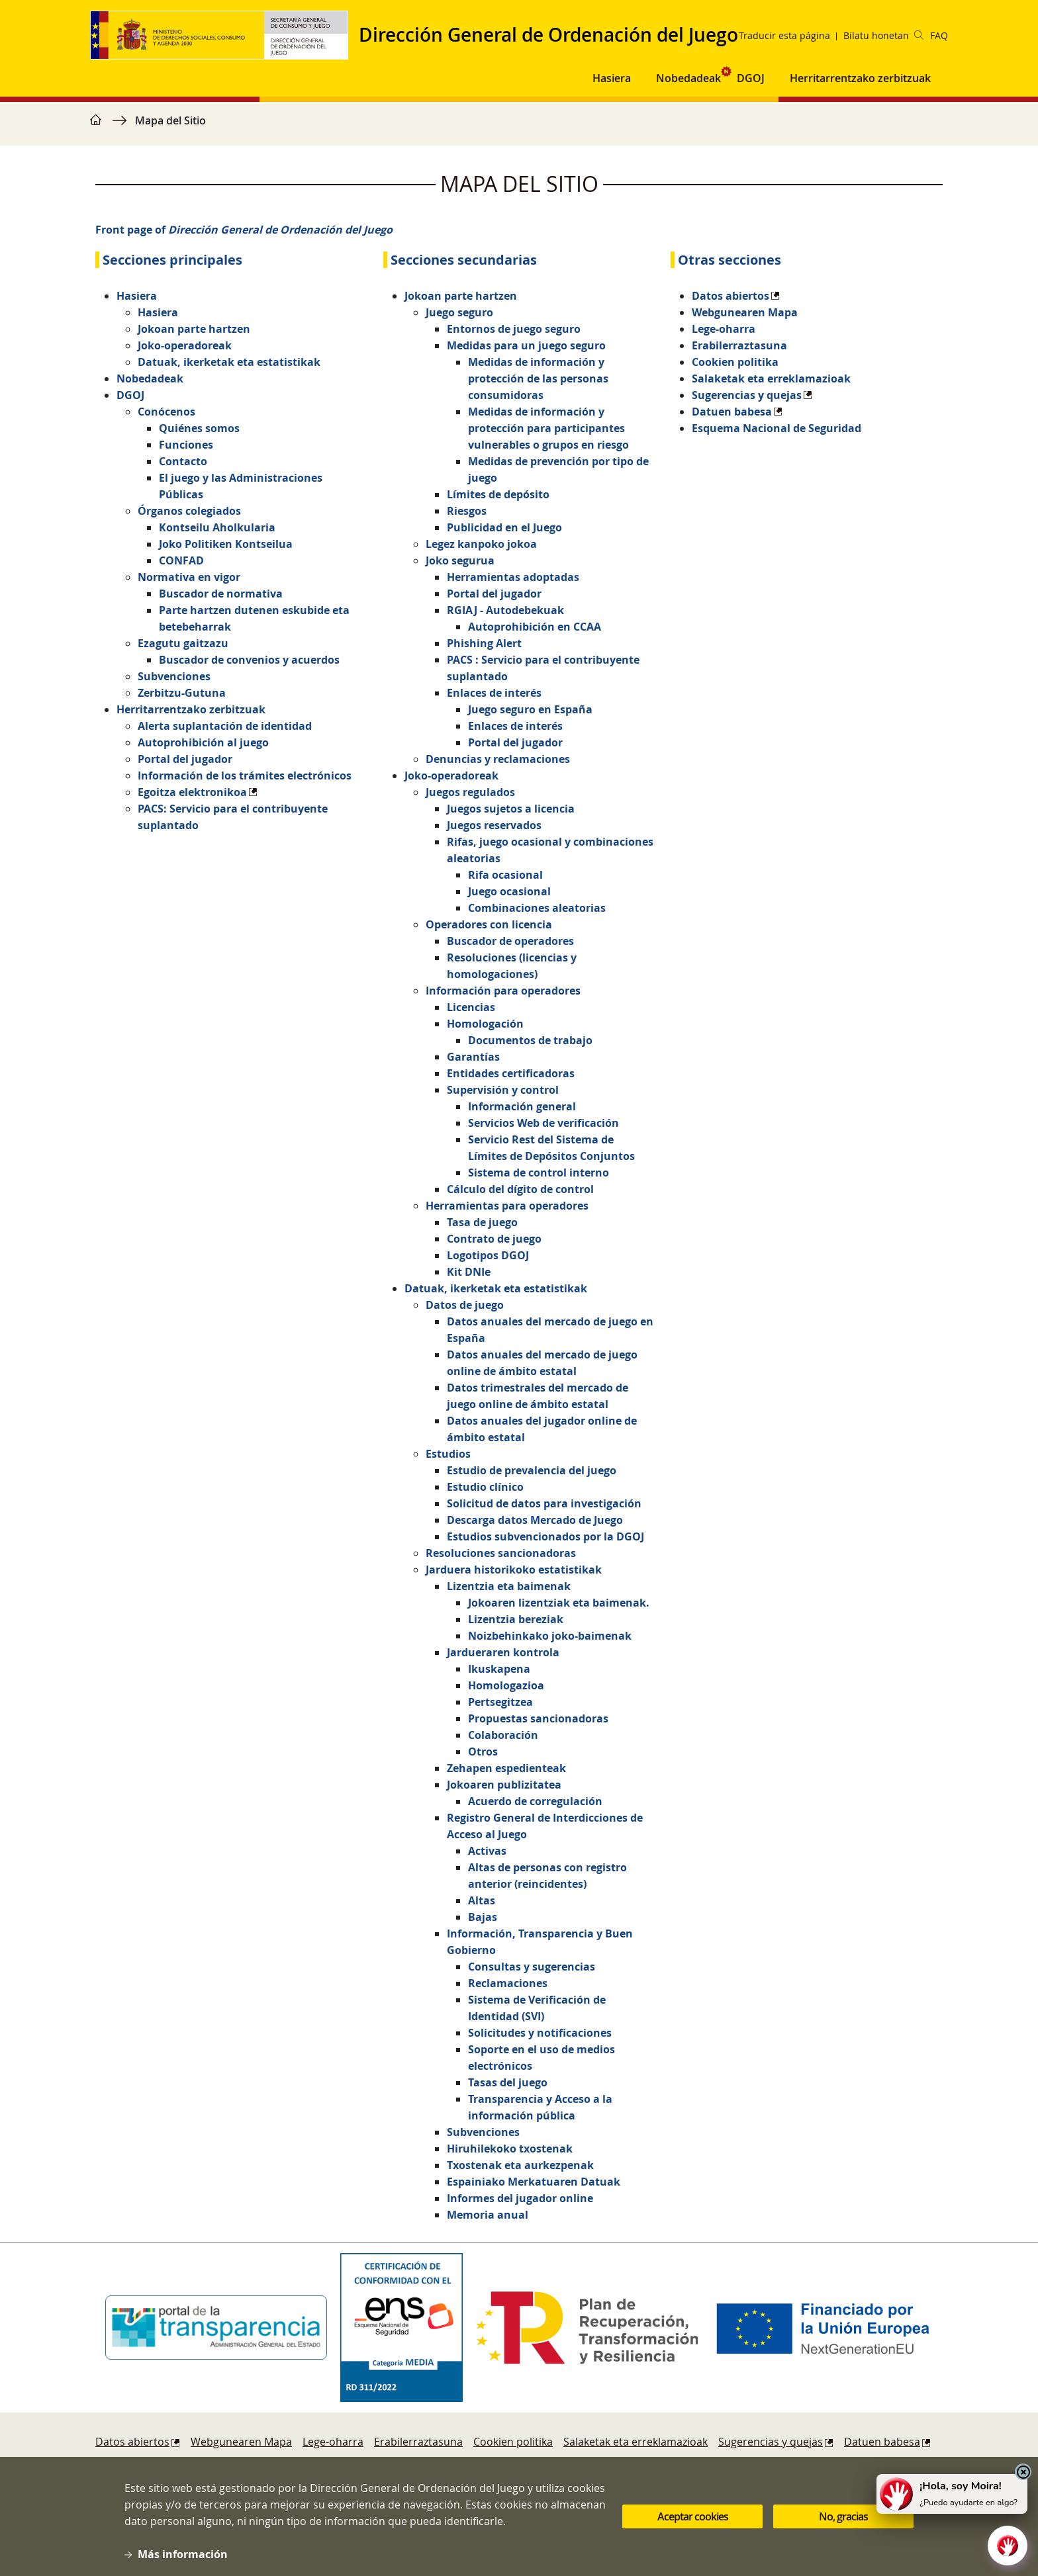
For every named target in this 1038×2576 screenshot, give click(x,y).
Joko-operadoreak (185, 345)
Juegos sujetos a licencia (511, 808)
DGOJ (130, 395)
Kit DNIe (469, 1272)
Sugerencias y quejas (747, 395)
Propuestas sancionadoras (538, 1718)
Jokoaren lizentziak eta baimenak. (558, 1602)
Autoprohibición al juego (203, 742)
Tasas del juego (507, 2082)
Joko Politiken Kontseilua (226, 544)
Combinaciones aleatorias (537, 908)
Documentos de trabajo (530, 1040)
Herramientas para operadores (507, 1205)
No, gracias (843, 2517)
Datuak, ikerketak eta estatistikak (229, 362)
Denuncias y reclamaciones (498, 759)
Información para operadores (503, 990)
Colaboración (503, 1735)
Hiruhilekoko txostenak (510, 2148)
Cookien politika (735, 362)
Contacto (183, 461)
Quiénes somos (199, 428)
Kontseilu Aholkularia (217, 527)
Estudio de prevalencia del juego (531, 1470)
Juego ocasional (509, 891)
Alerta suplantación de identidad (225, 726)
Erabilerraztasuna (739, 345)
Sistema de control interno (538, 1172)
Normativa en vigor (189, 577)
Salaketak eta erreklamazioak (771, 378)
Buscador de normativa (221, 593)
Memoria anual (487, 2214)
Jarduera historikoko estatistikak (514, 1569)
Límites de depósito (498, 494)
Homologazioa (506, 1685)
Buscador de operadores (510, 941)
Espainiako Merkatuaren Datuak (533, 2181)
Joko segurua (460, 560)
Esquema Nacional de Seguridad (776, 428)
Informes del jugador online (520, 2198)
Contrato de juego (494, 1238)
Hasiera (137, 296)
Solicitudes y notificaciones (540, 2032)
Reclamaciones (507, 1983)
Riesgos (467, 511)
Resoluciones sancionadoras (501, 1553)
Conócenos (166, 411)
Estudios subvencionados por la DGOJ (545, 1536)
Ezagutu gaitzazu (183, 643)
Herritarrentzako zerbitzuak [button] (860, 78)
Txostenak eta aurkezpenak (520, 2165)
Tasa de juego (482, 1222)
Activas (487, 1850)
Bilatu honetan (883, 35)
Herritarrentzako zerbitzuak (191, 709)
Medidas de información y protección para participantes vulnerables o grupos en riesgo (548, 428)
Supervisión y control (503, 1090)
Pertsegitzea (500, 1702)
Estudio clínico (485, 1487)
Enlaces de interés (494, 693)
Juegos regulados (470, 792)
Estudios (448, 1453)
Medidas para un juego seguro (526, 345)
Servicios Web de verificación (543, 1123)
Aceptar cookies (692, 2517)
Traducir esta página (784, 35)
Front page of (244, 229)
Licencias (471, 1007)
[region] (519, 127)
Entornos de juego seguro (514, 329)
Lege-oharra (723, 329)
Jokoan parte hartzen (194, 329)
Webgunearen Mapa (745, 312)
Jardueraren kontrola (503, 1652)
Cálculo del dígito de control (520, 1189)
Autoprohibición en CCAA (534, 626)
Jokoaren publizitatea (504, 1784)
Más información (183, 2555)
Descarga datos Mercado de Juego (535, 1520)
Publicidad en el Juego (504, 527)
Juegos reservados (494, 825)
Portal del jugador (185, 759)
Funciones (186, 444)
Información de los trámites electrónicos (245, 775)
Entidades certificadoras (511, 1073)
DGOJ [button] (751, 78)
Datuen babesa (732, 411)
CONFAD (181, 560)
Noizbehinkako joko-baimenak (550, 1635)
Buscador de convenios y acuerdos (249, 659)
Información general (522, 1106)
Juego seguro (459, 312)
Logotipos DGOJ (488, 1255)
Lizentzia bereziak (515, 1619)
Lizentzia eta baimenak (509, 1586)
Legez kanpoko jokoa (481, 544)
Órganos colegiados (189, 511)
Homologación (485, 1023)
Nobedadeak (688, 78)
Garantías (473, 1056)
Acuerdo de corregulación (535, 1801)
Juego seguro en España (530, 709)
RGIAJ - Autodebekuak (505, 610)
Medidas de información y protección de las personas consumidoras (538, 378)
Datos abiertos (730, 296)
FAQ (939, 35)
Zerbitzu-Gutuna (182, 693)
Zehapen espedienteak (506, 1768)
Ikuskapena (499, 1669)
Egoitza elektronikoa (192, 792)
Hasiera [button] (611, 78)
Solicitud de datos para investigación (544, 1503)
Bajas (482, 1917)
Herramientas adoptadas (513, 577)
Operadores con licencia (489, 924)
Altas (481, 1900)
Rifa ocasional (505, 874)
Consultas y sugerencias (531, 1966)
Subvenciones (174, 676)
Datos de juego (465, 1305)
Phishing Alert (484, 643)
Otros (483, 1751)
